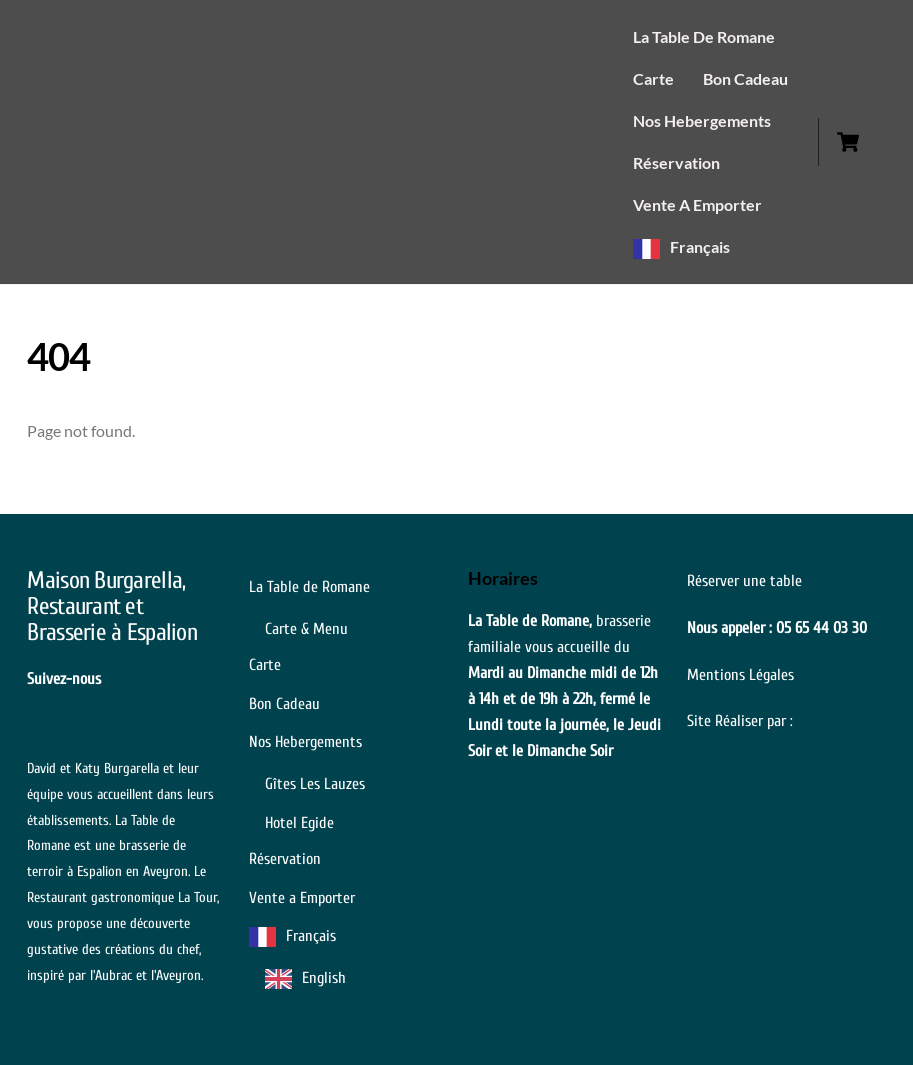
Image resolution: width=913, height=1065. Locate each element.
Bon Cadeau (745, 78)
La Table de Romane (704, 36)
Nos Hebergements (702, 120)
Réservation (676, 162)
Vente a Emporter (697, 204)
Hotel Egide (299, 823)
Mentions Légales (740, 675)
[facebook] (125, 678)
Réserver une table (744, 581)
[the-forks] (39, 704)
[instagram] (189, 678)
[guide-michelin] (157, 678)
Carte (653, 78)
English (324, 978)
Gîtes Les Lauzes (315, 784)
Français (700, 246)
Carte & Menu (306, 629)
